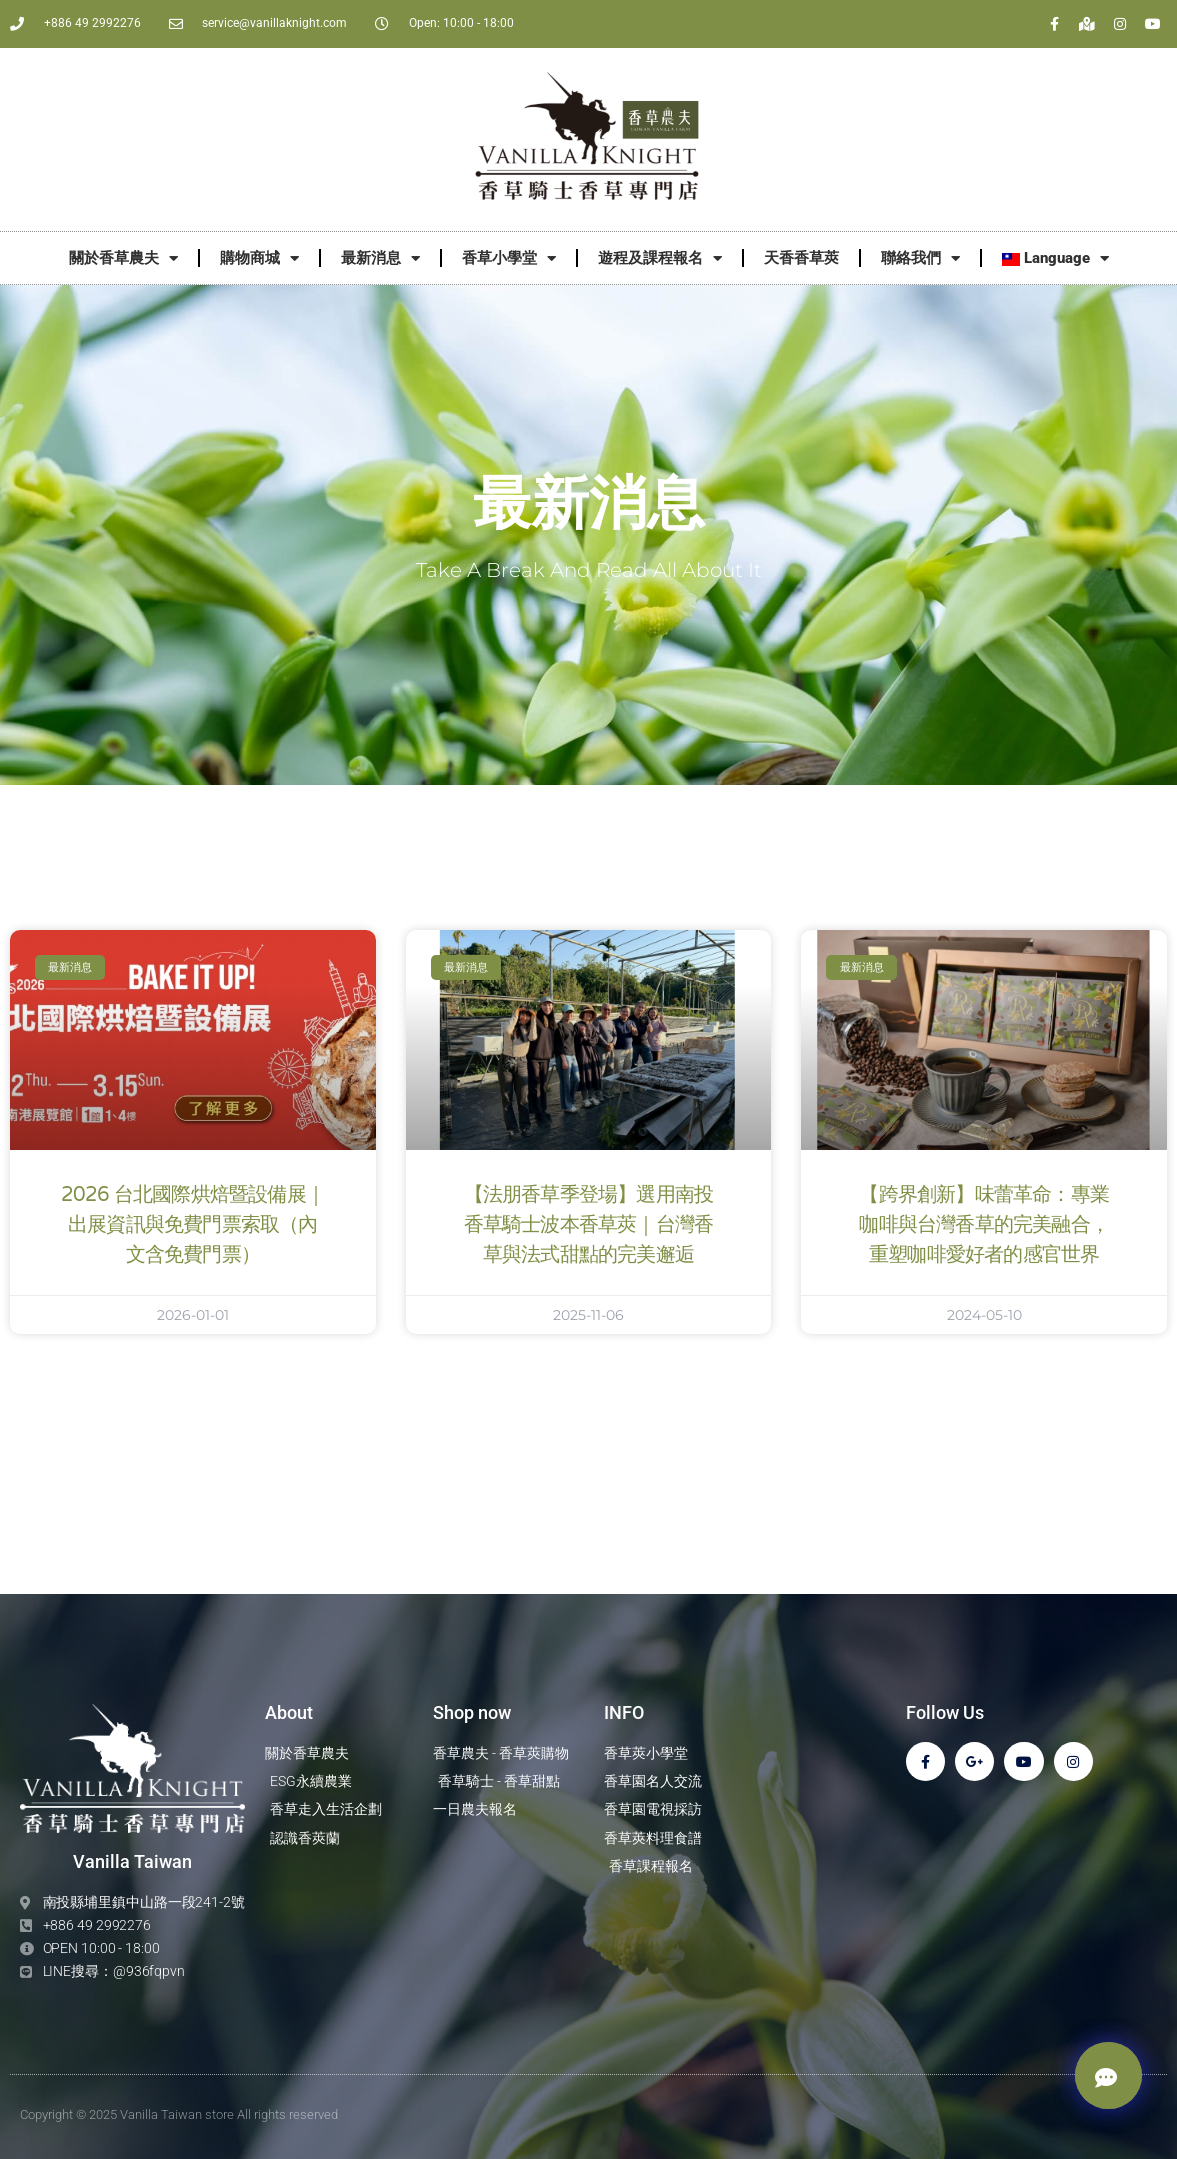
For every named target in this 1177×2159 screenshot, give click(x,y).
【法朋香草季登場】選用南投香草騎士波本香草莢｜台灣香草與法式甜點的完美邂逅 (589, 1225)
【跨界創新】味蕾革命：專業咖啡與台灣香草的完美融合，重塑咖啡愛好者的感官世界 (984, 1225)
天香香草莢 (801, 258)
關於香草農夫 (123, 258)
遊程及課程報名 (660, 258)
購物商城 (259, 258)
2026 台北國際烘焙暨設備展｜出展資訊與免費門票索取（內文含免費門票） (193, 1225)
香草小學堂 (509, 258)
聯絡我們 (920, 258)
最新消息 (380, 258)
